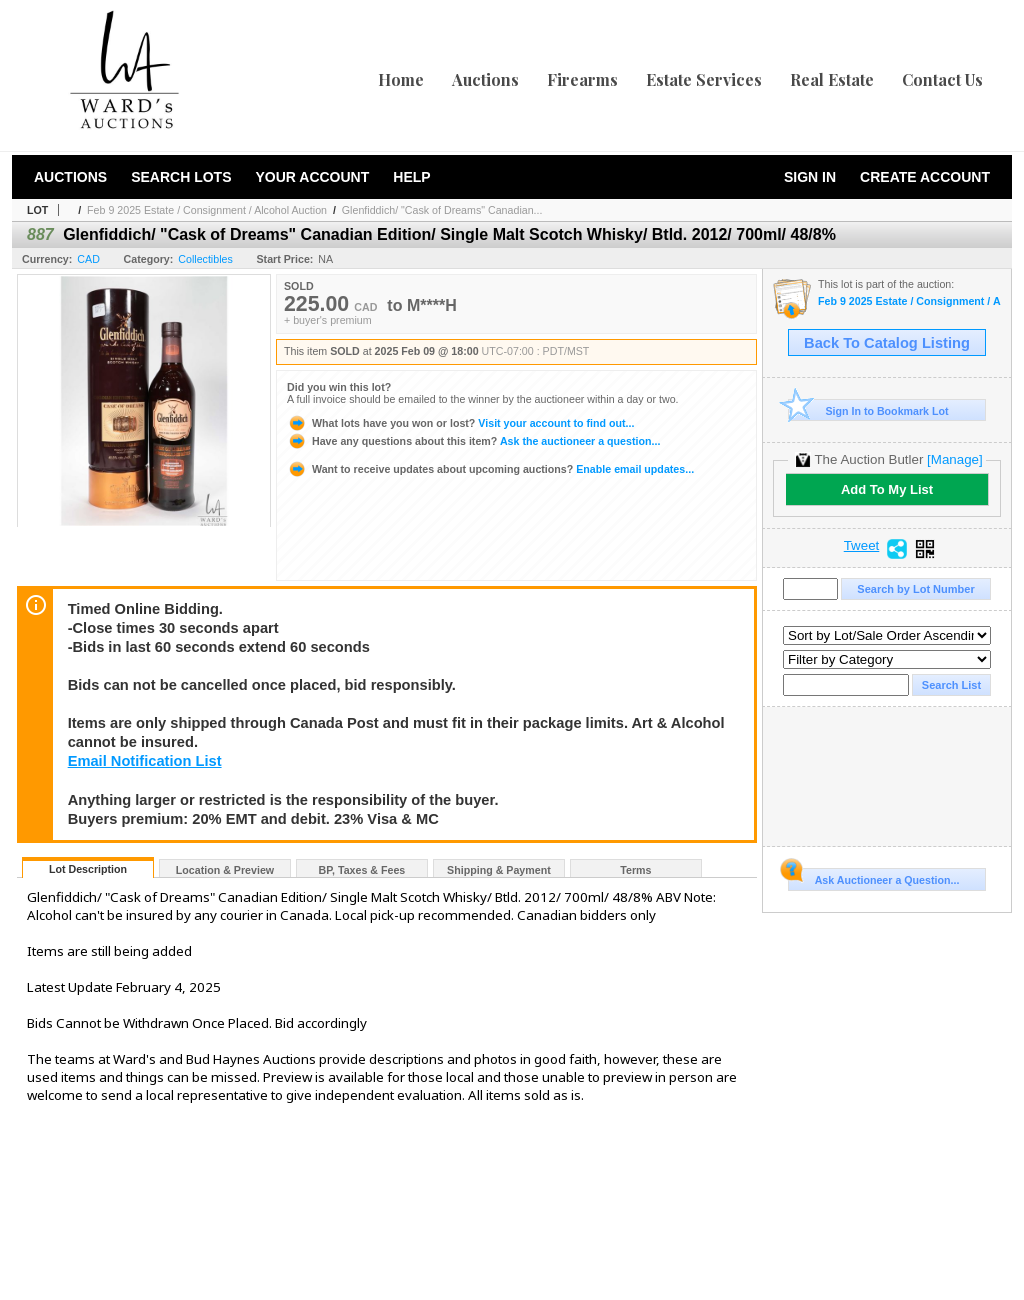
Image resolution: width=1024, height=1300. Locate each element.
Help (411, 177)
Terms (635, 870)
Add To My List (887, 489)
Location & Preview (225, 870)
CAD (88, 259)
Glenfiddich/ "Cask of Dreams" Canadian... (442, 210)
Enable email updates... (490, 469)
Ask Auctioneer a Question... (873, 877)
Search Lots (181, 177)
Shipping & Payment (499, 870)
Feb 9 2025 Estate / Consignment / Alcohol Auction (207, 210)
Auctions (485, 79)
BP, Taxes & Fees (362, 870)
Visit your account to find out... (460, 423)
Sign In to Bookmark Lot (868, 410)
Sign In (810, 177)
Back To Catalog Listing (887, 343)
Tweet (862, 546)
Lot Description (88, 869)
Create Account (925, 177)
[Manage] (954, 459)
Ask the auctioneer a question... (473, 441)
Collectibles (205, 259)
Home (401, 79)
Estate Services (704, 79)
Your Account (312, 177)
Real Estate (832, 79)
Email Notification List (145, 761)
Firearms (582, 79)
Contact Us (942, 79)
